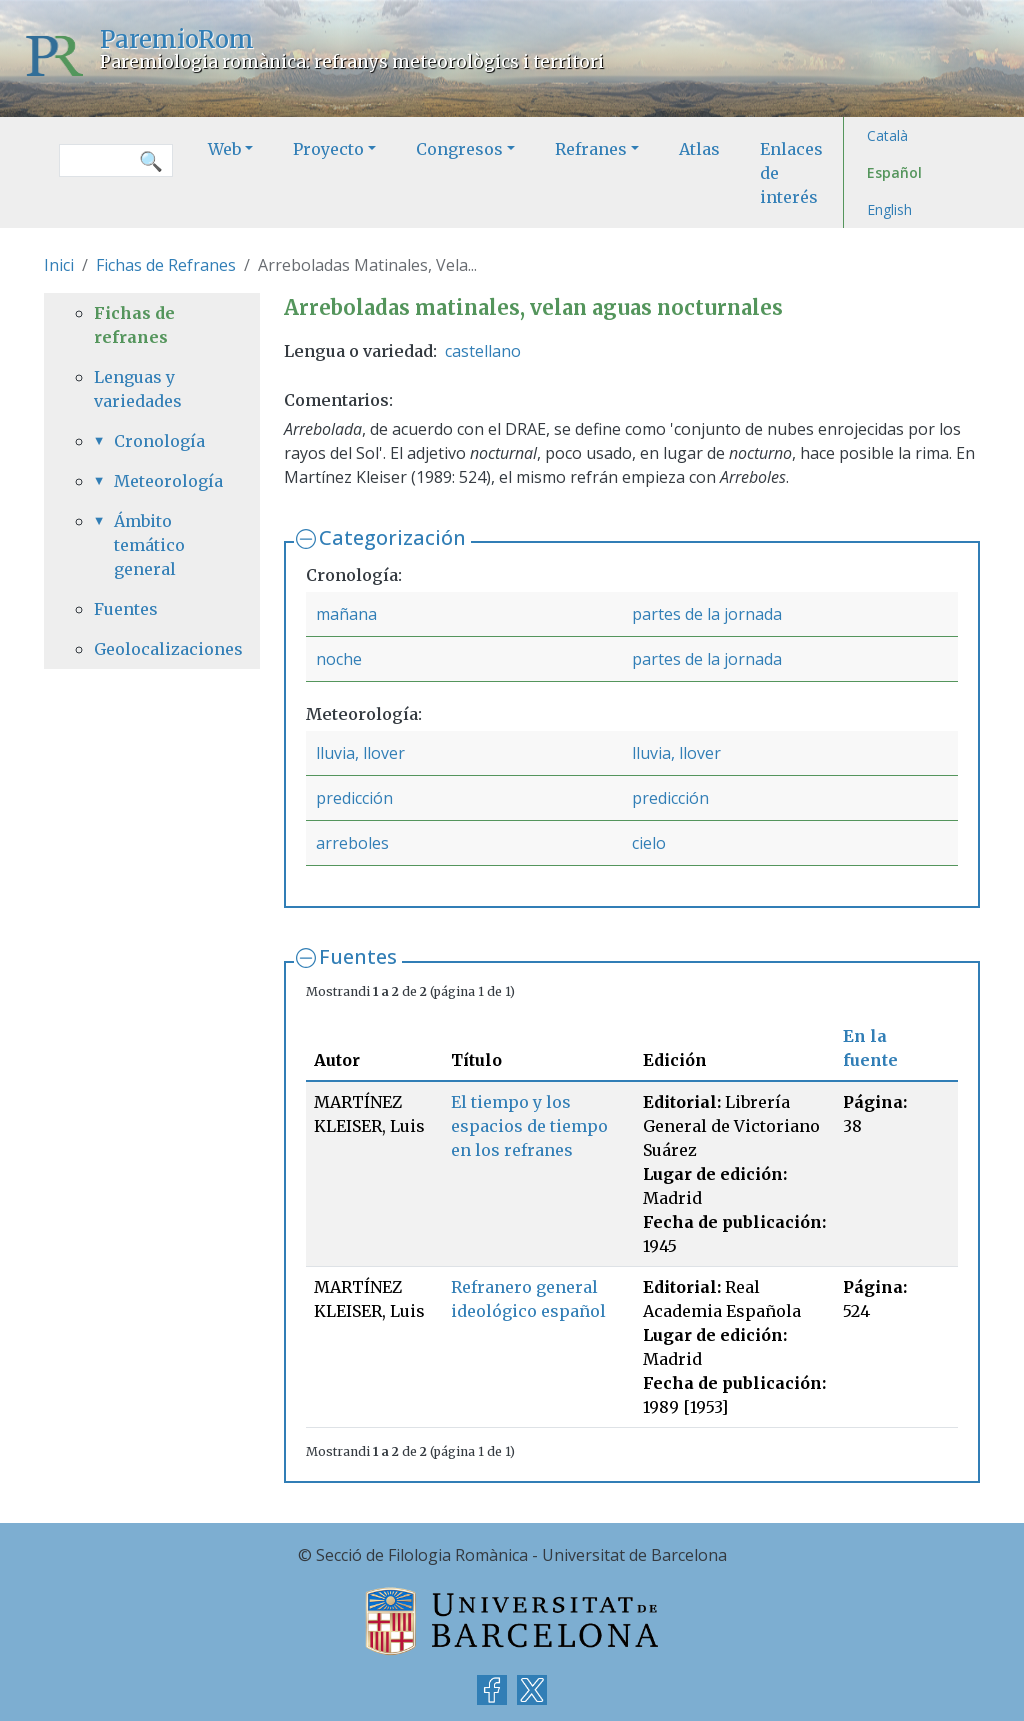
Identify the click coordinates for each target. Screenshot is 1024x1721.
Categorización (392, 537)
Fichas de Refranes (166, 265)
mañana (346, 614)
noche (339, 659)
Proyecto (328, 149)
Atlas (699, 149)
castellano (483, 351)
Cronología (159, 441)
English (889, 209)
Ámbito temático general (149, 545)
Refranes (591, 149)
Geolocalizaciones (152, 649)
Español (894, 172)
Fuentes (358, 956)
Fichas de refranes (134, 325)
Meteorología (162, 481)
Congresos (459, 149)
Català (887, 135)
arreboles (352, 843)
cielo (649, 843)
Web (224, 149)
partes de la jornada (707, 614)
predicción (354, 798)
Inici (59, 265)
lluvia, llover (360, 753)
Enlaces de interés (791, 173)
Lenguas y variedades (138, 389)
